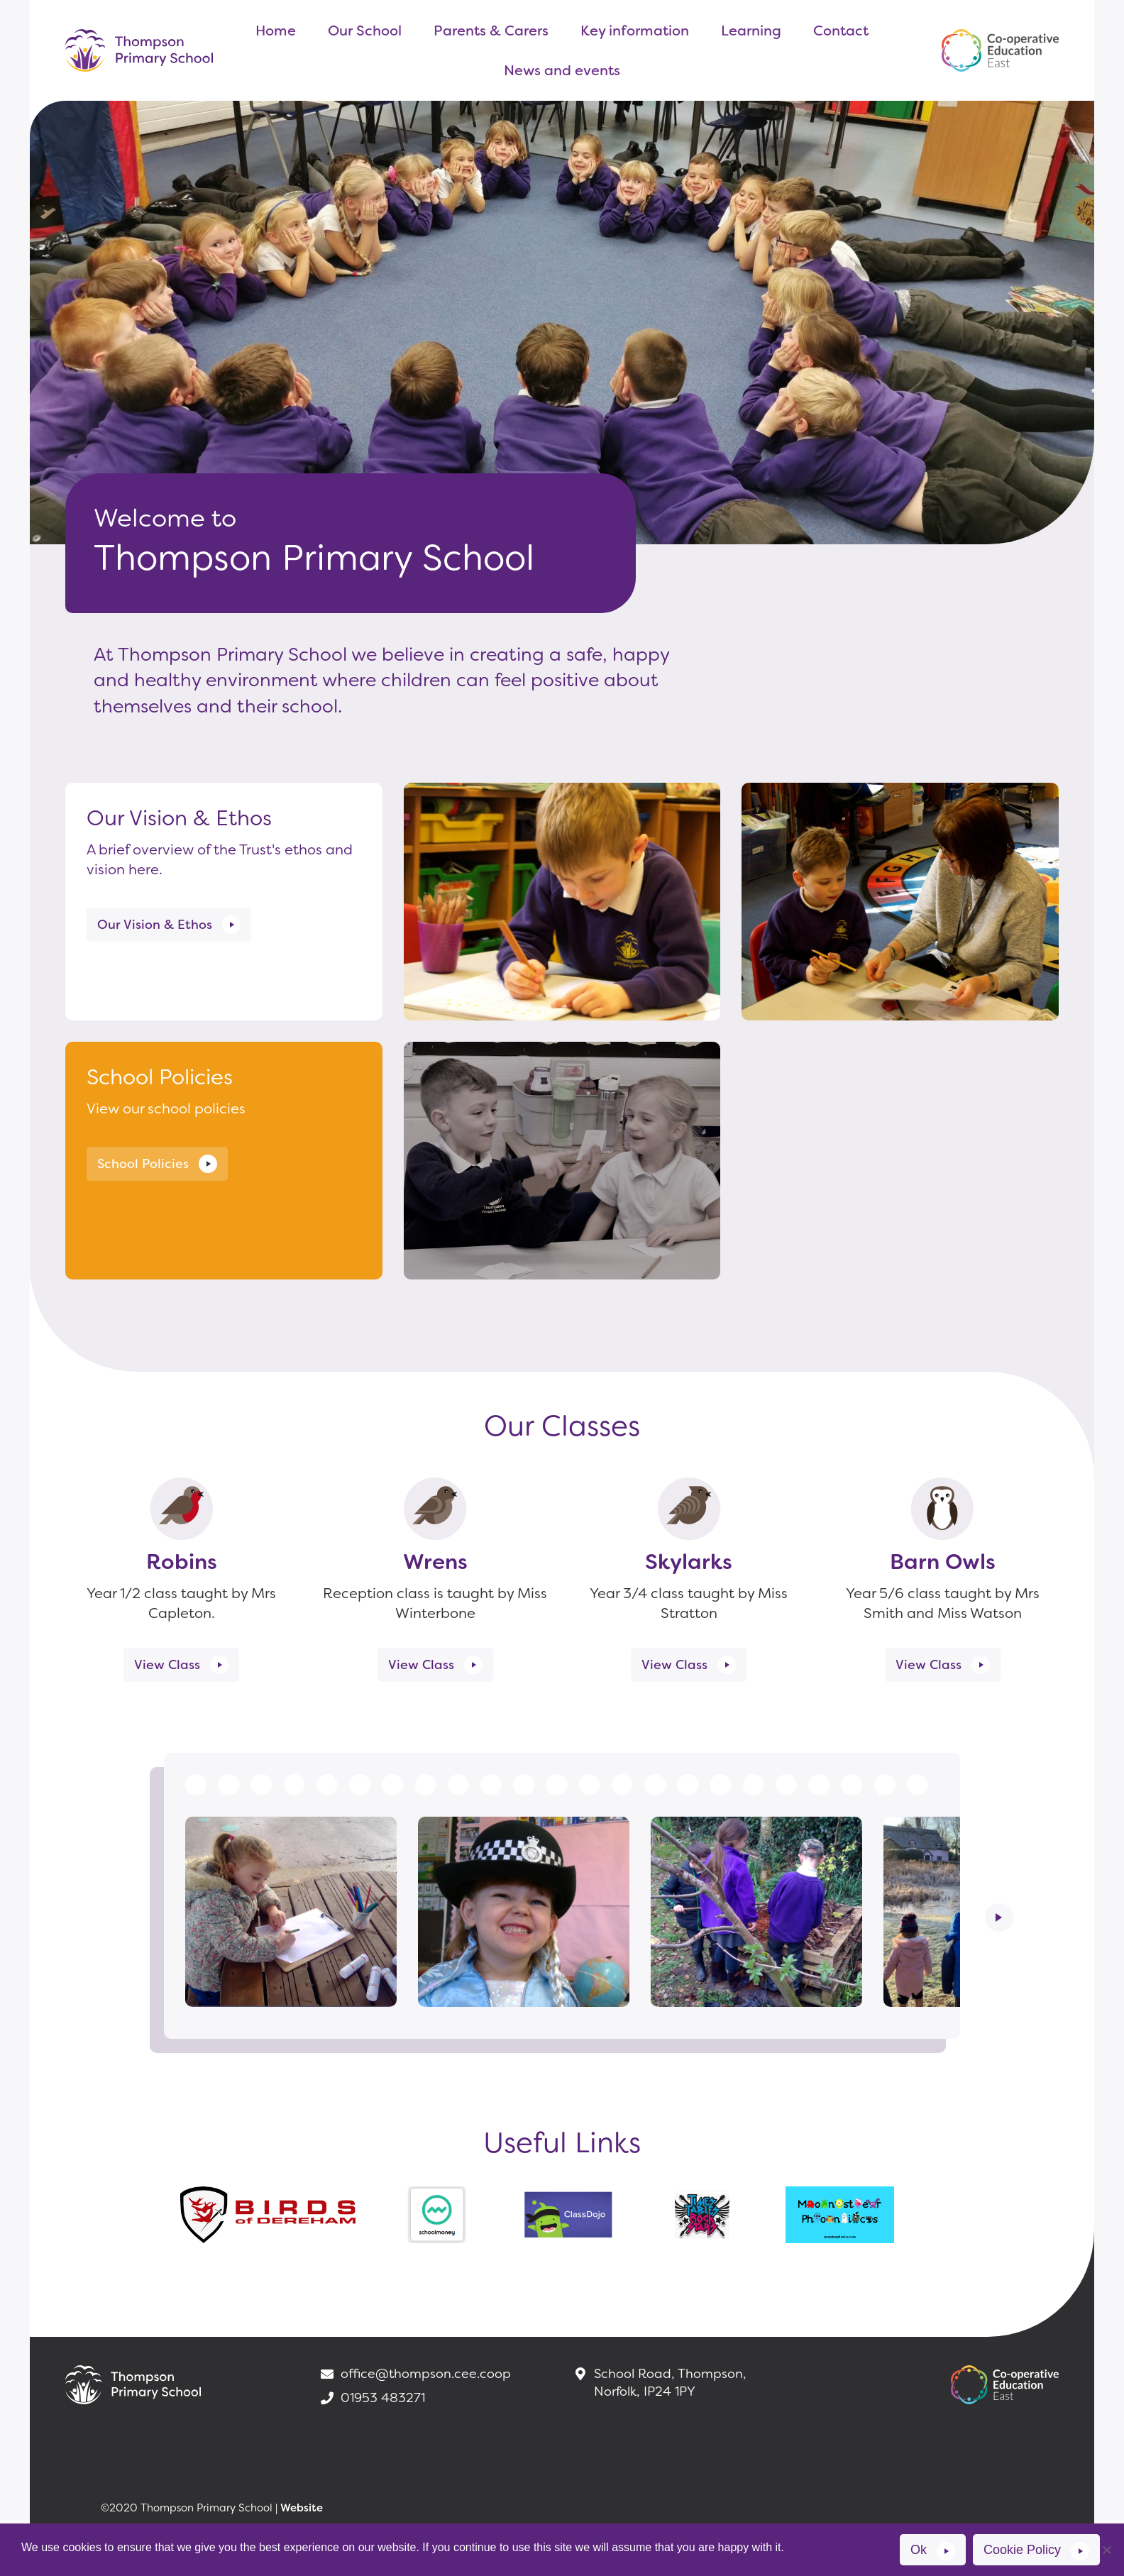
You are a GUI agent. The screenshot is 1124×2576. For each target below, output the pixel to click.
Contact (841, 30)
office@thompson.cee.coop (415, 2373)
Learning (751, 30)
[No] (1106, 2550)
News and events (562, 70)
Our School (365, 30)
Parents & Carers (491, 30)
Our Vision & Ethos (154, 924)
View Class (167, 1664)
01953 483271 (372, 2397)
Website (301, 2508)
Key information (634, 30)
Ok (918, 2550)
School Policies (143, 1163)
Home (275, 30)
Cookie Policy (1022, 2550)
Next (999, 1917)
